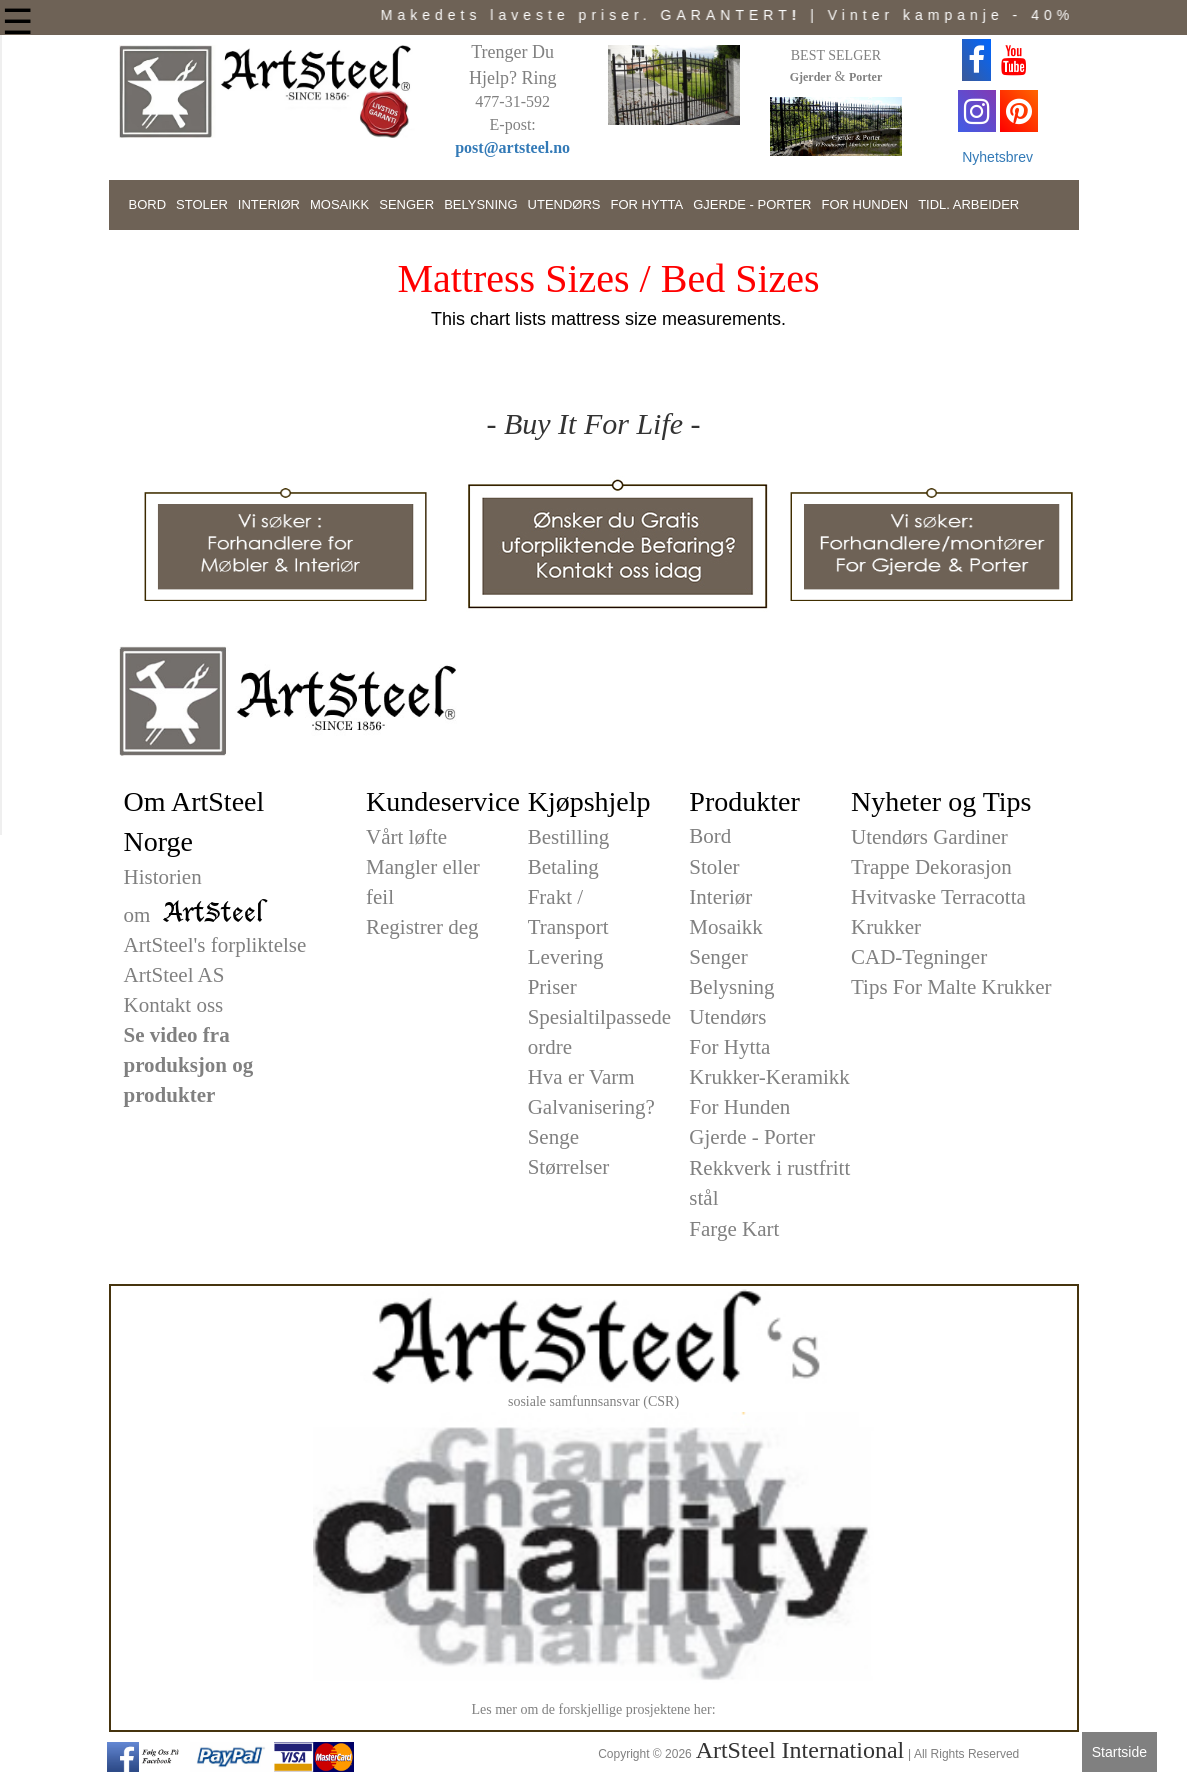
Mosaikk (726, 927)
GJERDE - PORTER (752, 204)
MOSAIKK (339, 204)
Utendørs (727, 1017)
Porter (865, 77)
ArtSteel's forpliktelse (215, 945)
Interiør (720, 897)
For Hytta (729, 1047)
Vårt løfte (406, 837)
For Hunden (739, 1107)
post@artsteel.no (512, 147)
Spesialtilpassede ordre (599, 1032)
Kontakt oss (174, 1005)
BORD (148, 204)
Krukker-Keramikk (769, 1077)
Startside (1119, 1752)
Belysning (731, 987)
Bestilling (569, 837)
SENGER (406, 204)
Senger (718, 957)
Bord (710, 836)
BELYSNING (480, 204)
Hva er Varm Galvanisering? (591, 1092)
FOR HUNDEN (864, 204)
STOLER (202, 204)
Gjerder (810, 77)
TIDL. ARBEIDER (968, 204)
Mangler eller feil (423, 882)
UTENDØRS (564, 204)
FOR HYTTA (647, 204)
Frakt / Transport (568, 912)
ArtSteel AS (174, 975)
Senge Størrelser (569, 1152)
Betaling (563, 867)
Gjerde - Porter (752, 1137)
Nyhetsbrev (997, 157)
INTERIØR (269, 204)
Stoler (714, 867)
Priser (552, 987)
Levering (566, 957)
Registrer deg (422, 927)
